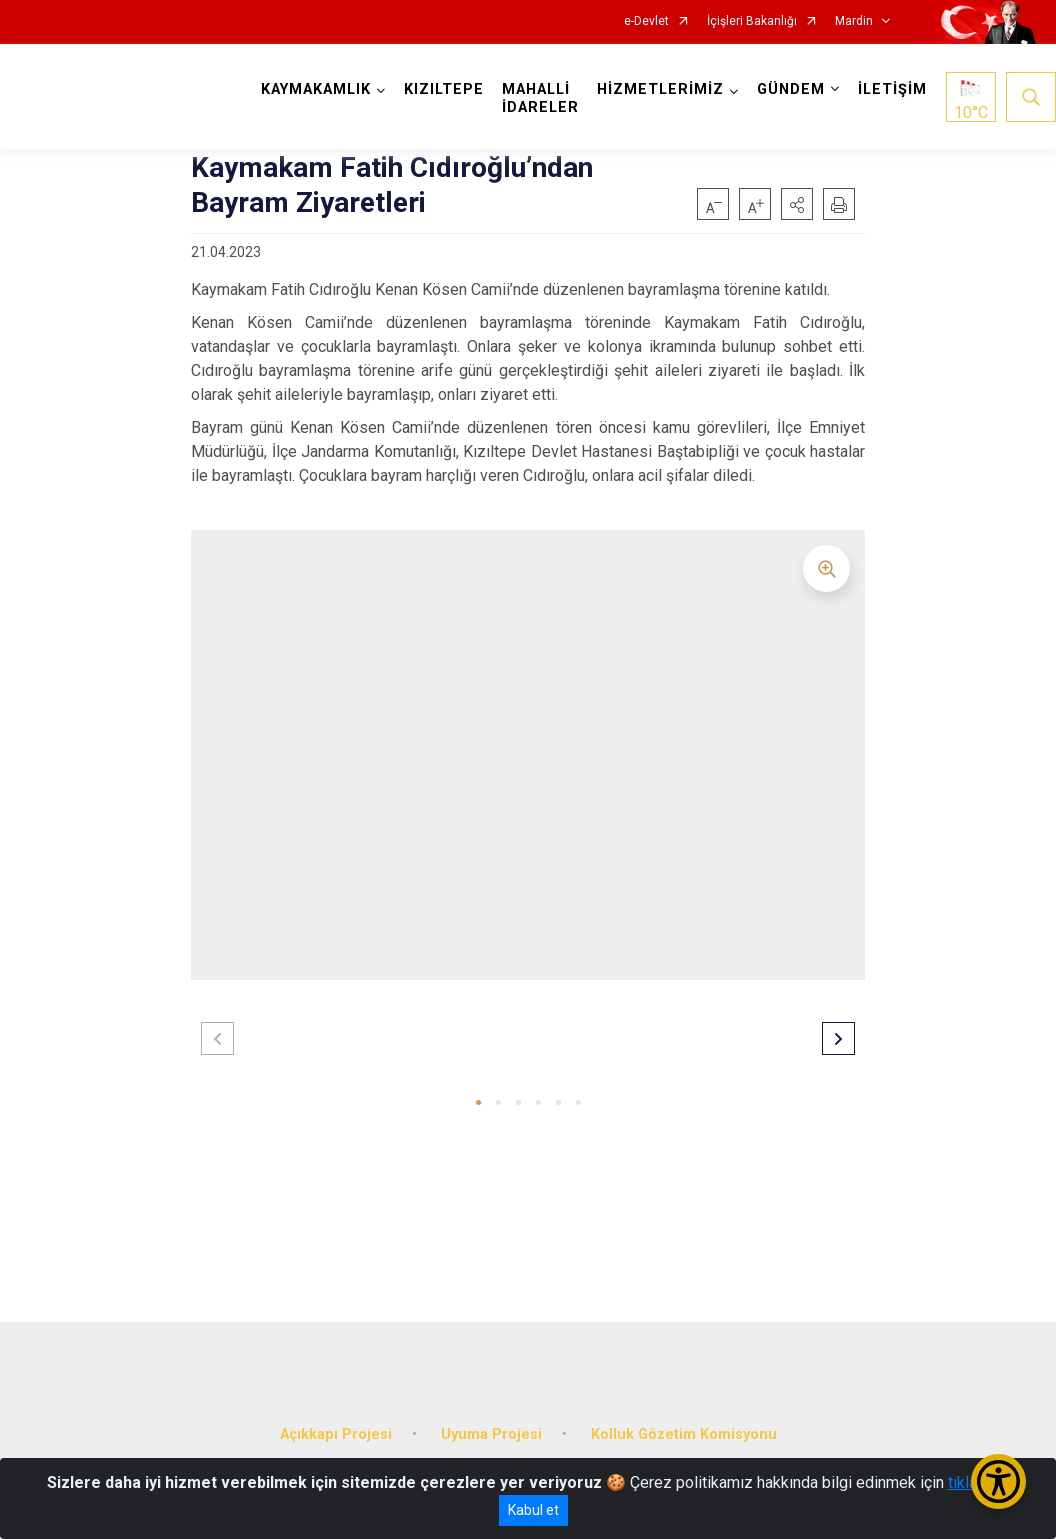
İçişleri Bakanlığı (752, 21)
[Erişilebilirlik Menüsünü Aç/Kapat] (998, 1481)
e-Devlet (646, 21)
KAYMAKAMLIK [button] (316, 89)
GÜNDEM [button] (791, 89)
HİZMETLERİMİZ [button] (660, 89)
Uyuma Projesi (491, 1434)
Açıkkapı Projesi (336, 1434)
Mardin (854, 21)
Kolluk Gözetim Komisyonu (684, 1434)
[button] (797, 204)
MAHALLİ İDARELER (540, 98)
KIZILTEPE (444, 89)
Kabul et (533, 1510)
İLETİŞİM (892, 89)
